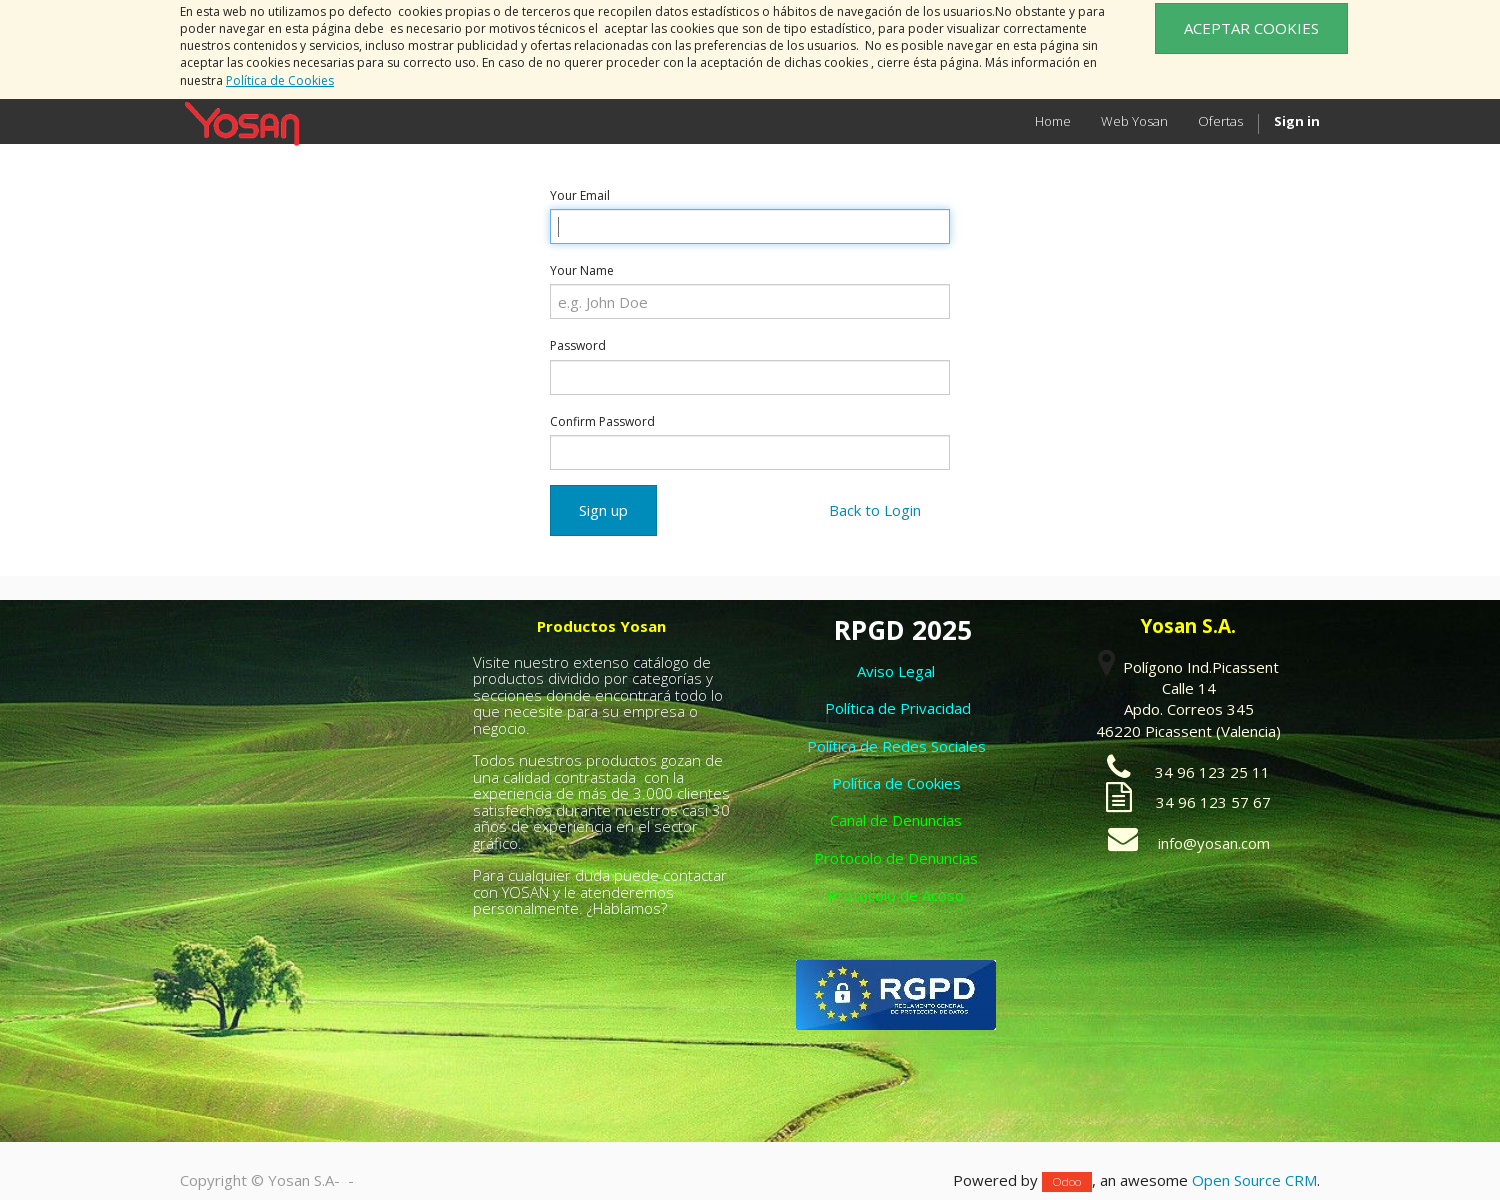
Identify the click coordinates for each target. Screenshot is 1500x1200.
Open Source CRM (1254, 1180)
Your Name (582, 270)
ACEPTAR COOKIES (1251, 28)
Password (578, 345)
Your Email (580, 195)
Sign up (603, 510)
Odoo (1067, 1181)
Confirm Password (602, 421)
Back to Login (875, 510)
